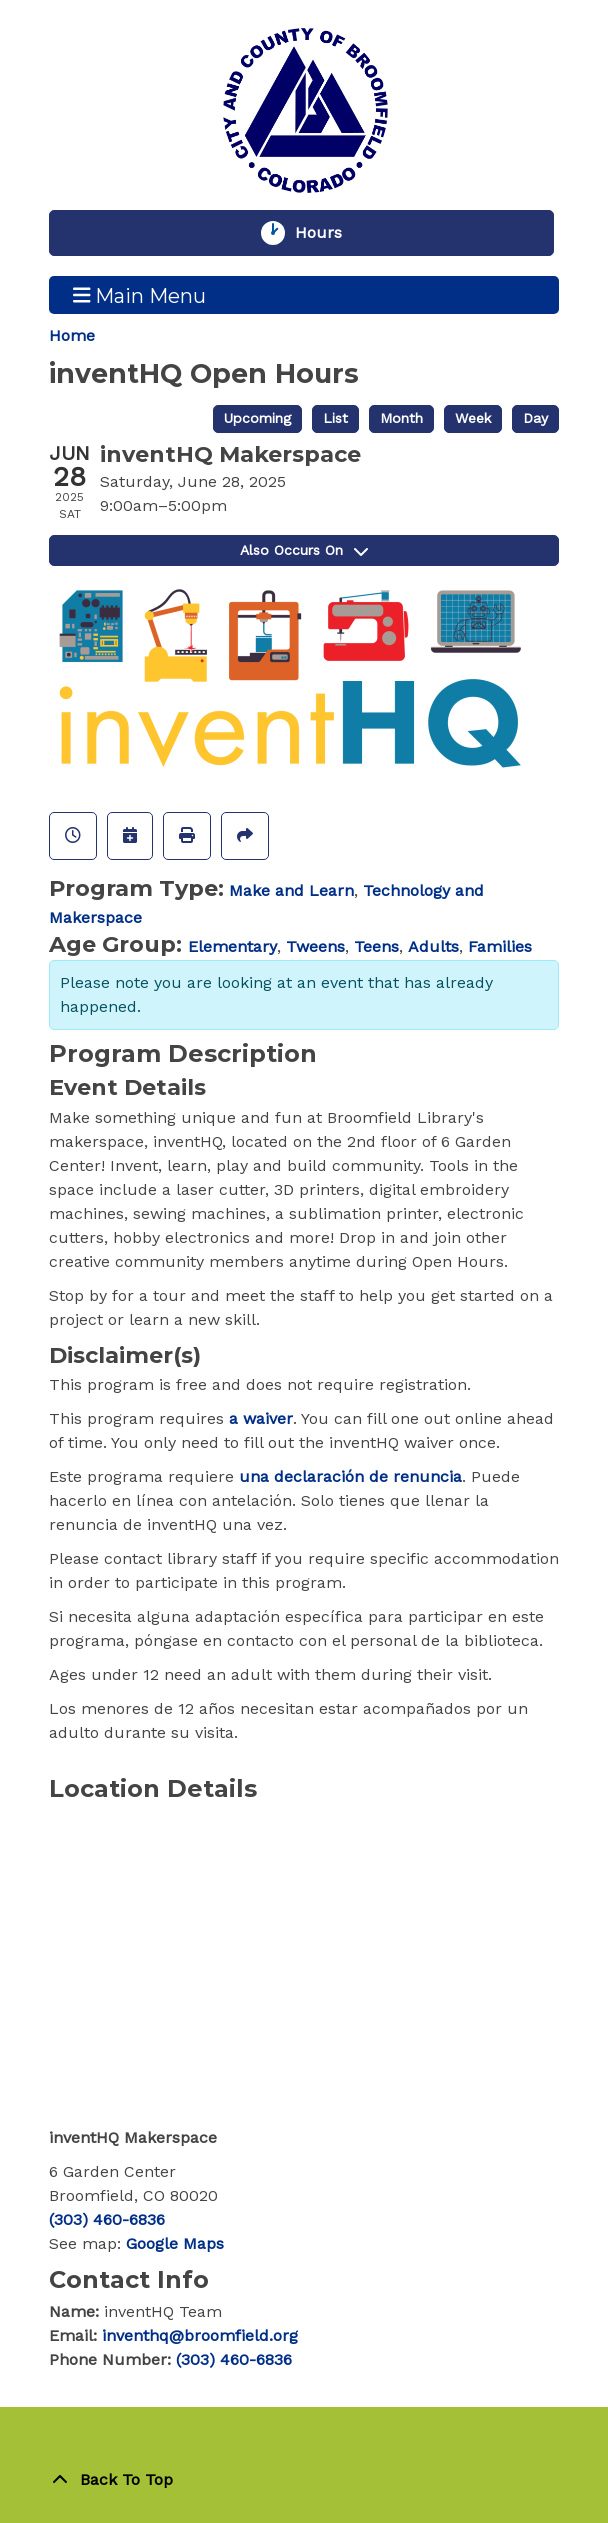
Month (401, 418)
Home (72, 335)
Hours (328, 233)
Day (535, 418)
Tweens (315, 946)
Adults (433, 946)
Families (500, 946)
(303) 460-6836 (107, 2219)
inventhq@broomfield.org (200, 2335)
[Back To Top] (304, 2480)
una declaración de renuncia (350, 1476)
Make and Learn (291, 890)
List (335, 418)
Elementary (232, 946)
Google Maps (175, 2243)
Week (473, 418)
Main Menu (140, 295)
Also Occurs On (304, 550)
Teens (376, 946)
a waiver (261, 1418)
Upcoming (257, 418)
